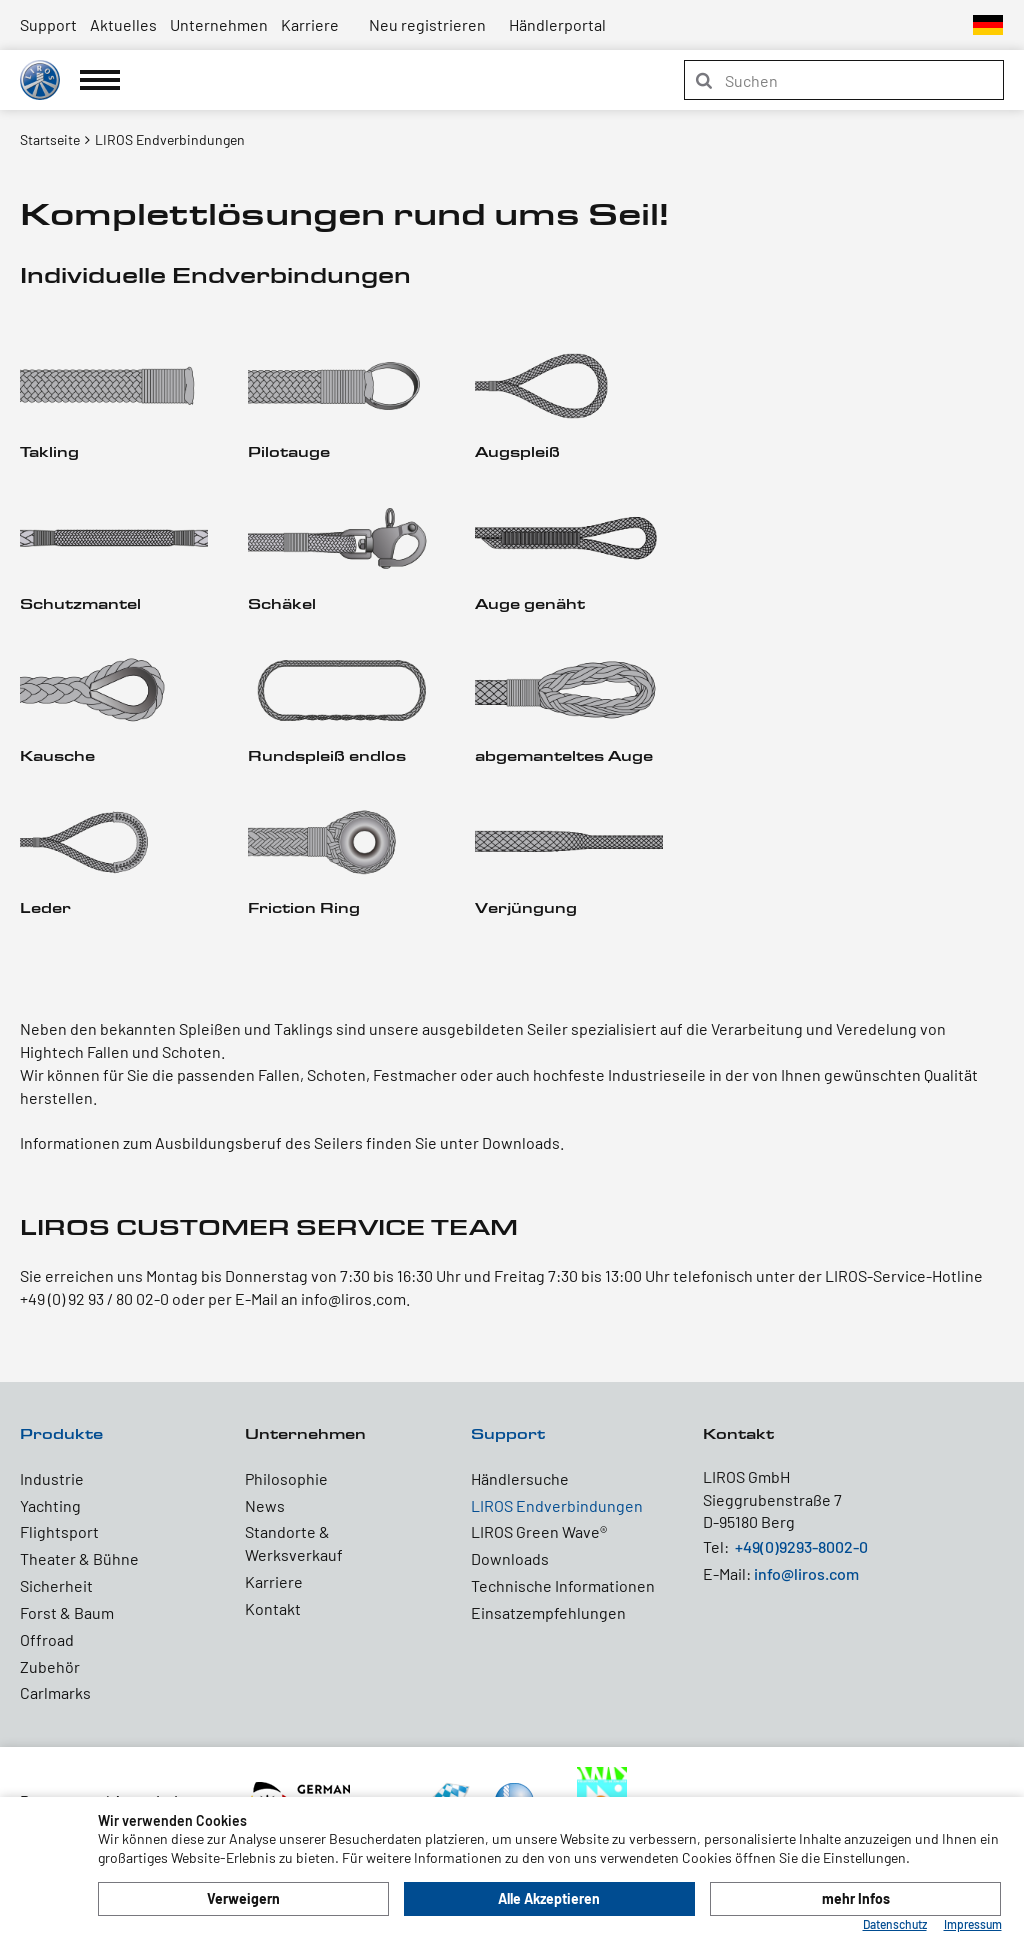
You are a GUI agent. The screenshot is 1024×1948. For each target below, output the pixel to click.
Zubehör (50, 1666)
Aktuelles (123, 24)
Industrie (52, 1478)
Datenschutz (895, 1924)
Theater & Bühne (79, 1558)
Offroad (47, 1639)
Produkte (61, 1433)
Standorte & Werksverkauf (294, 1543)
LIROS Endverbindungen (557, 1505)
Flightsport (59, 1531)
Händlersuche (520, 1478)
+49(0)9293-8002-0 (801, 1546)
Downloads (510, 1558)
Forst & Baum (67, 1612)
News (265, 1505)
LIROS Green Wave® (539, 1531)
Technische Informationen (563, 1585)
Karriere (310, 24)
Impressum (973, 1924)
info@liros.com (806, 1573)
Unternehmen (219, 24)
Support (48, 24)
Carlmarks (55, 1692)
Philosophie (286, 1478)
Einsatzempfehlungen (548, 1612)
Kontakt (273, 1608)
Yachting (50, 1505)
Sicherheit (56, 1585)
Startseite (50, 139)
